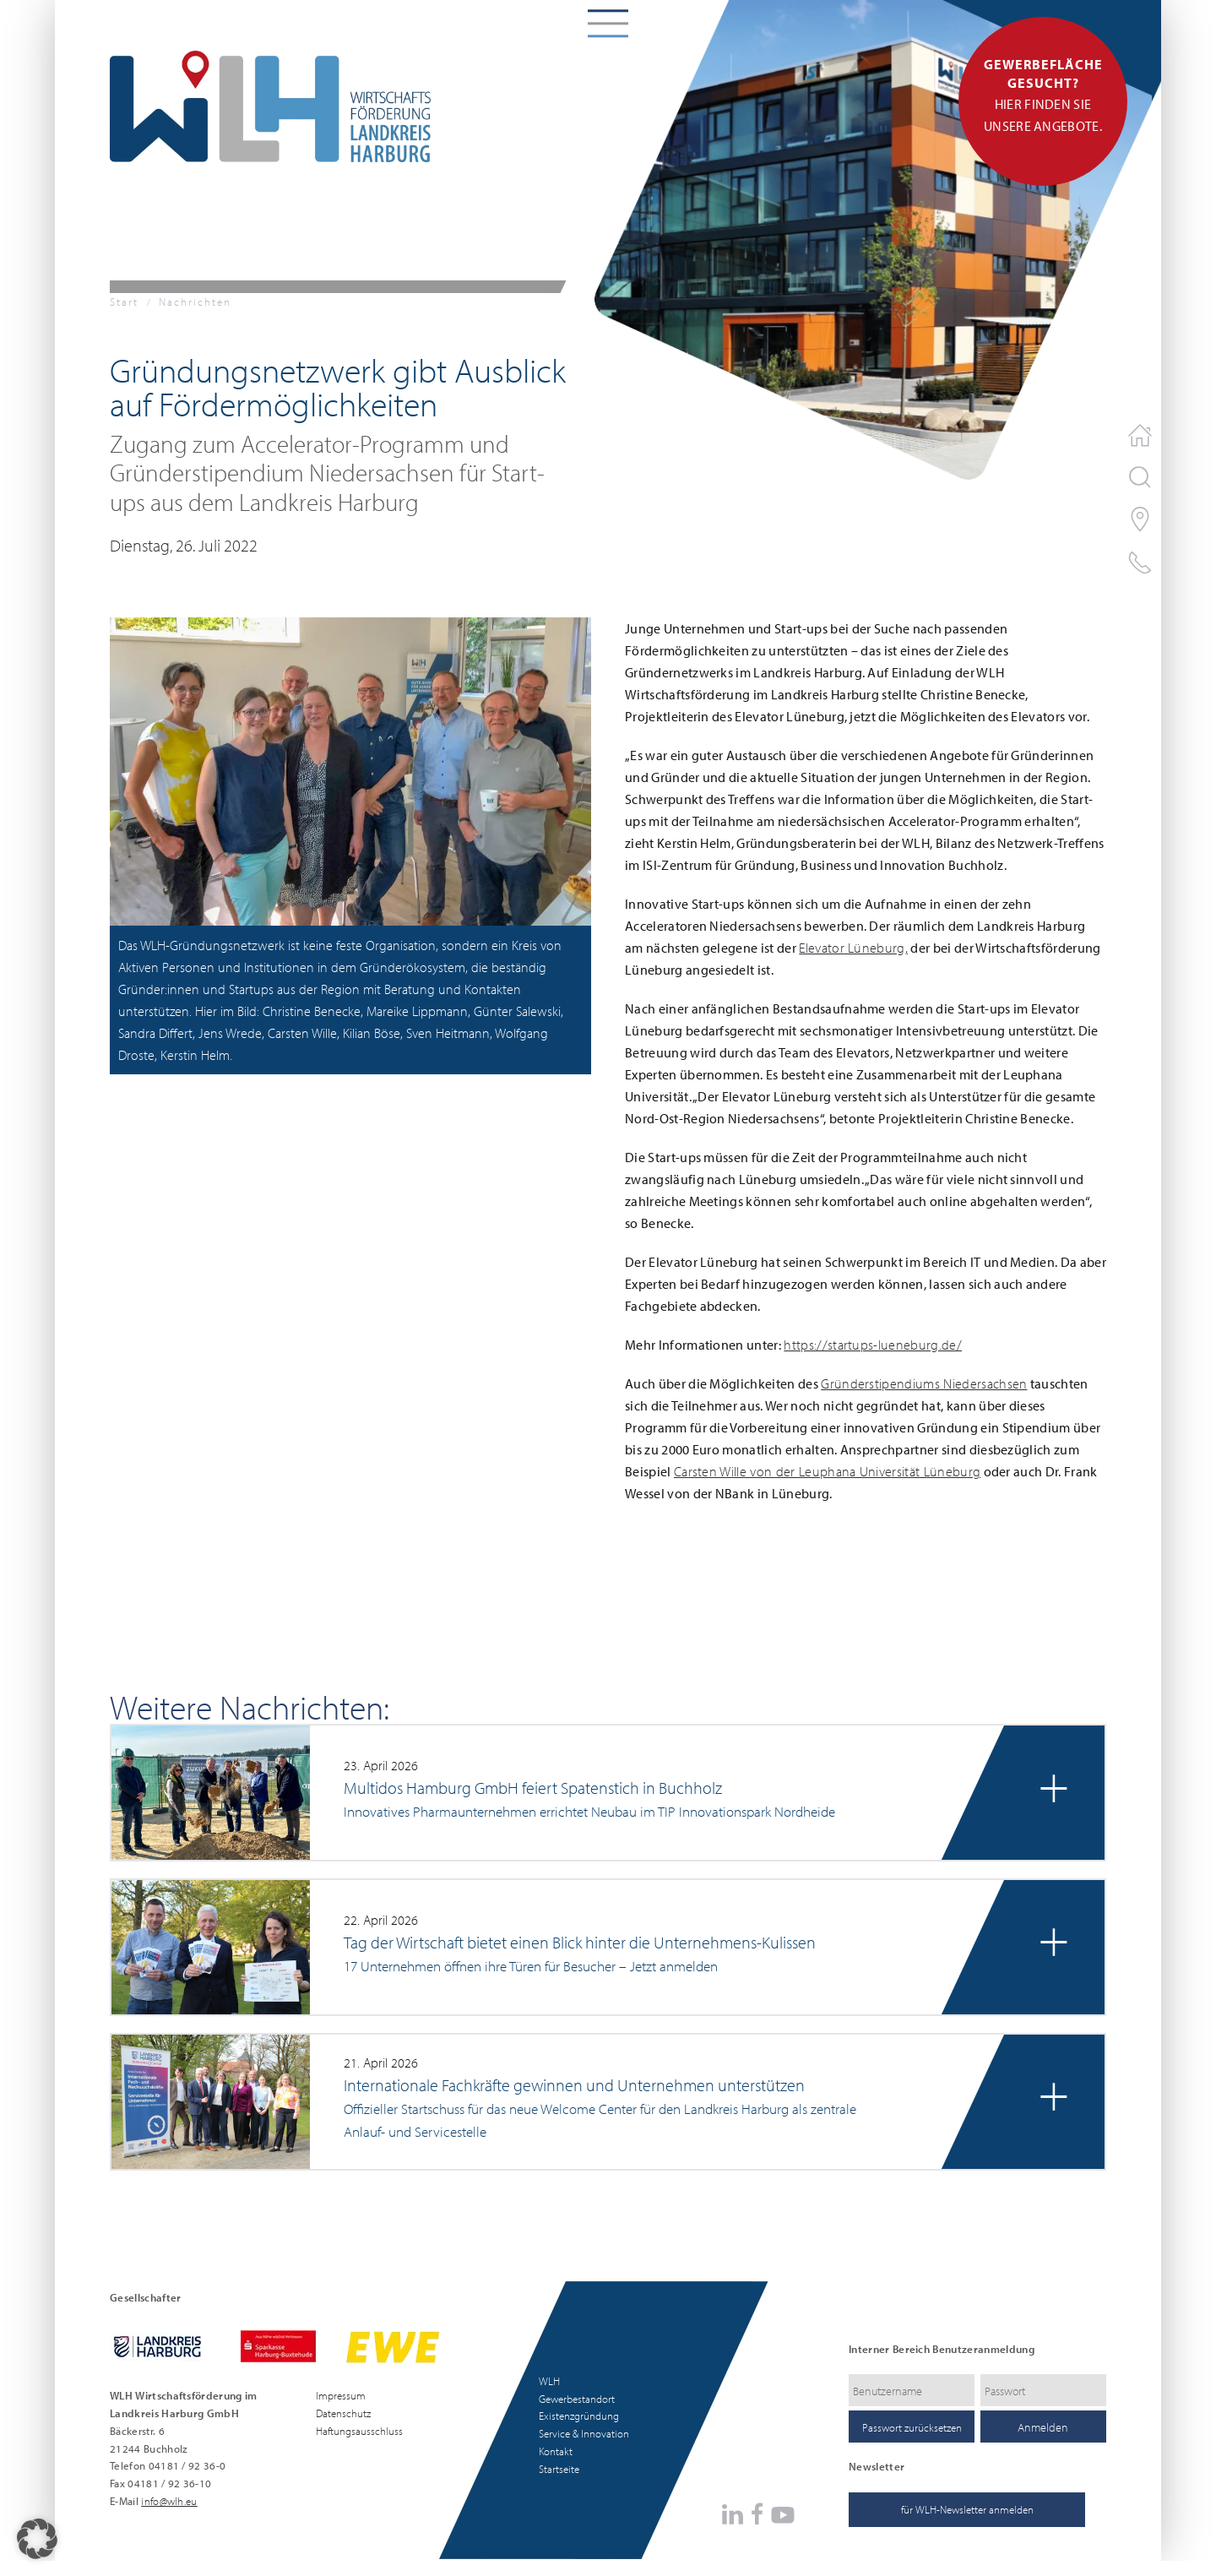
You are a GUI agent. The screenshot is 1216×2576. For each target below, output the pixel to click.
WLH (549, 2381)
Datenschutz (343, 2413)
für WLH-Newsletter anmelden (967, 2509)
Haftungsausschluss (359, 2430)
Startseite (559, 2468)
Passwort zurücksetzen (912, 2427)
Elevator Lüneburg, (853, 947)
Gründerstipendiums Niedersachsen (924, 1383)
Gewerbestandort (577, 2398)
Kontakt (556, 2451)
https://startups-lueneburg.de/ (873, 1344)
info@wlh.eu (169, 2501)
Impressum (341, 2395)
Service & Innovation (584, 2433)
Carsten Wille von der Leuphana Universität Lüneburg (827, 1471)
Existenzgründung (579, 2415)
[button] (350, 770)
